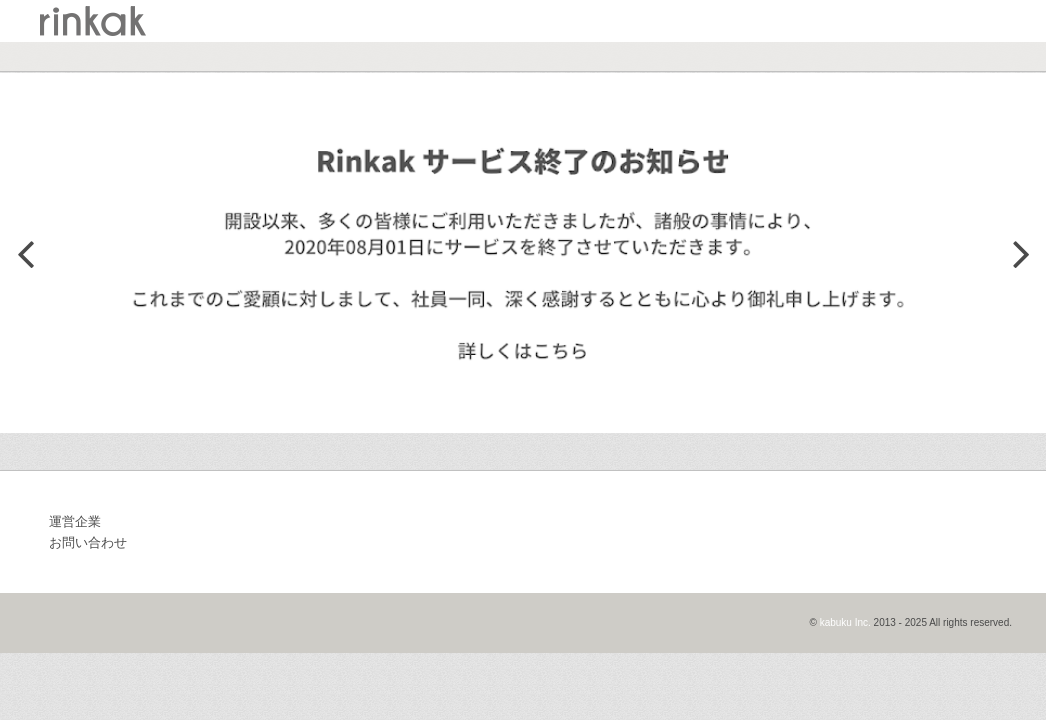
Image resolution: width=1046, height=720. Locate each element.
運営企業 (75, 521)
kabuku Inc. (845, 622)
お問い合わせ (88, 542)
